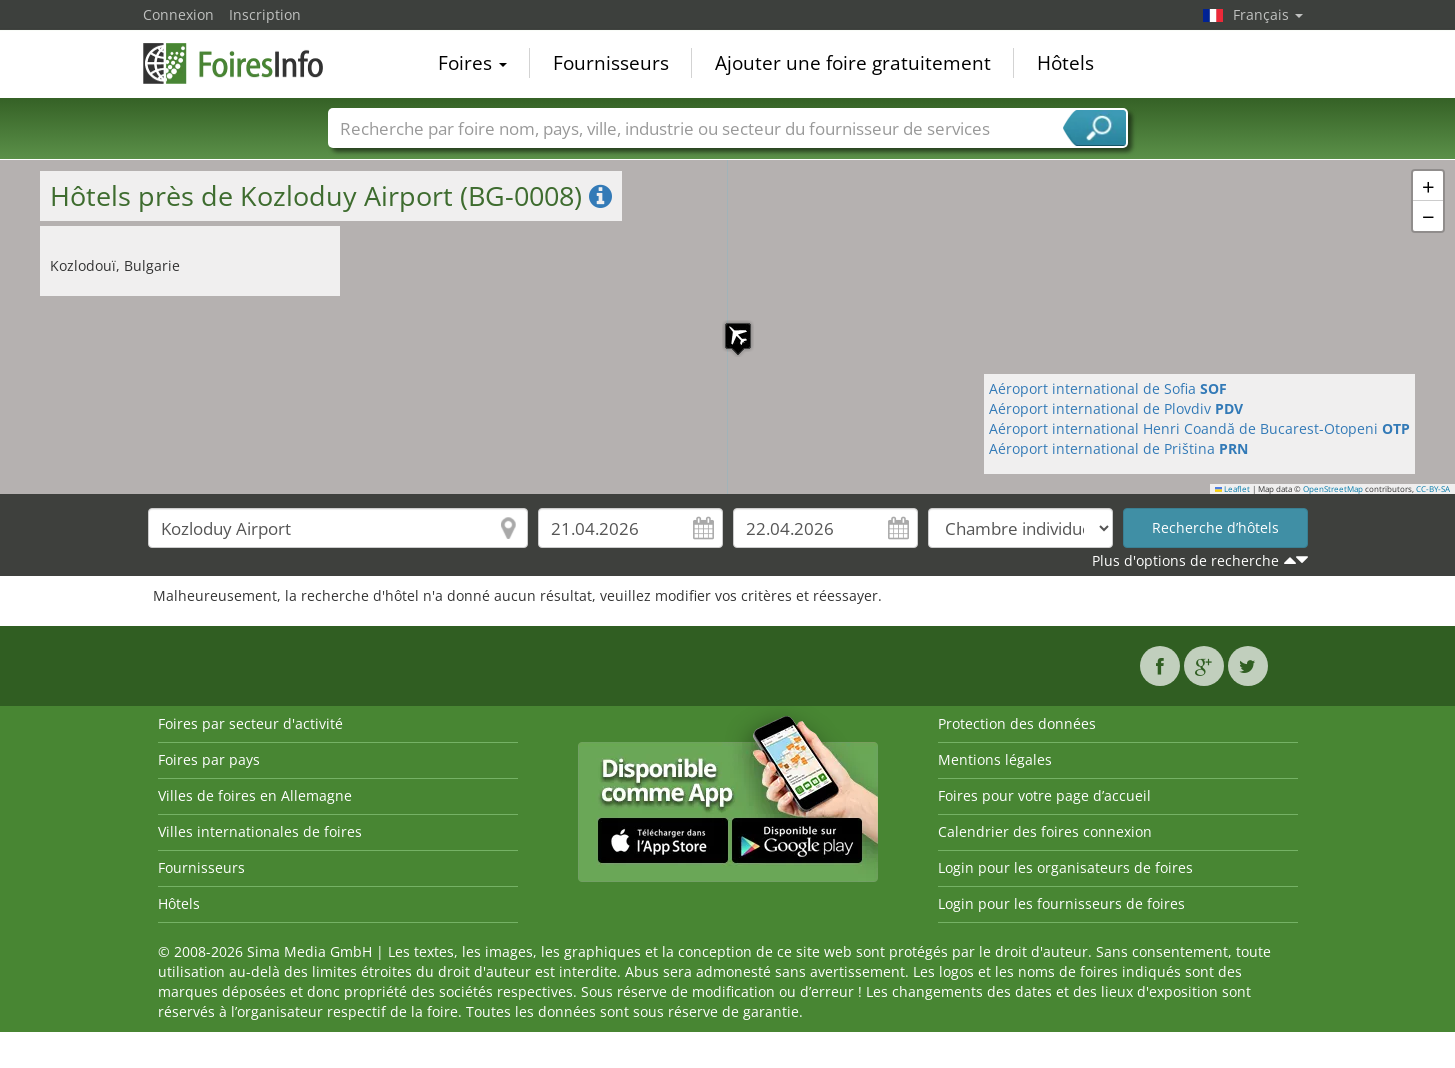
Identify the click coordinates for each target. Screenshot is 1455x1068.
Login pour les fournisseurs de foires (1061, 903)
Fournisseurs (611, 64)
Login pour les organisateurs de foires (1065, 867)
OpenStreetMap (1333, 489)
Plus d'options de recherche (1185, 560)
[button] (728, 326)
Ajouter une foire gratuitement (853, 64)
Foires (472, 64)
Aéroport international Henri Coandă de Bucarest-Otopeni (1199, 428)
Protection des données (1017, 723)
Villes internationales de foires (260, 831)
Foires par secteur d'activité (250, 723)
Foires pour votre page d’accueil (1044, 795)
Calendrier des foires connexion (1045, 831)
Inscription (265, 14)
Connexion (178, 14)
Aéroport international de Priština (1118, 448)
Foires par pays (209, 759)
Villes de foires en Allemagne (255, 795)
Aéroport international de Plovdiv (1116, 408)
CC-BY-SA (1433, 489)
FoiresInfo (243, 62)
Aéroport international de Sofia (1108, 388)
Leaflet (1233, 489)
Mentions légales (995, 759)
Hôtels (1065, 64)
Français (1268, 14)
